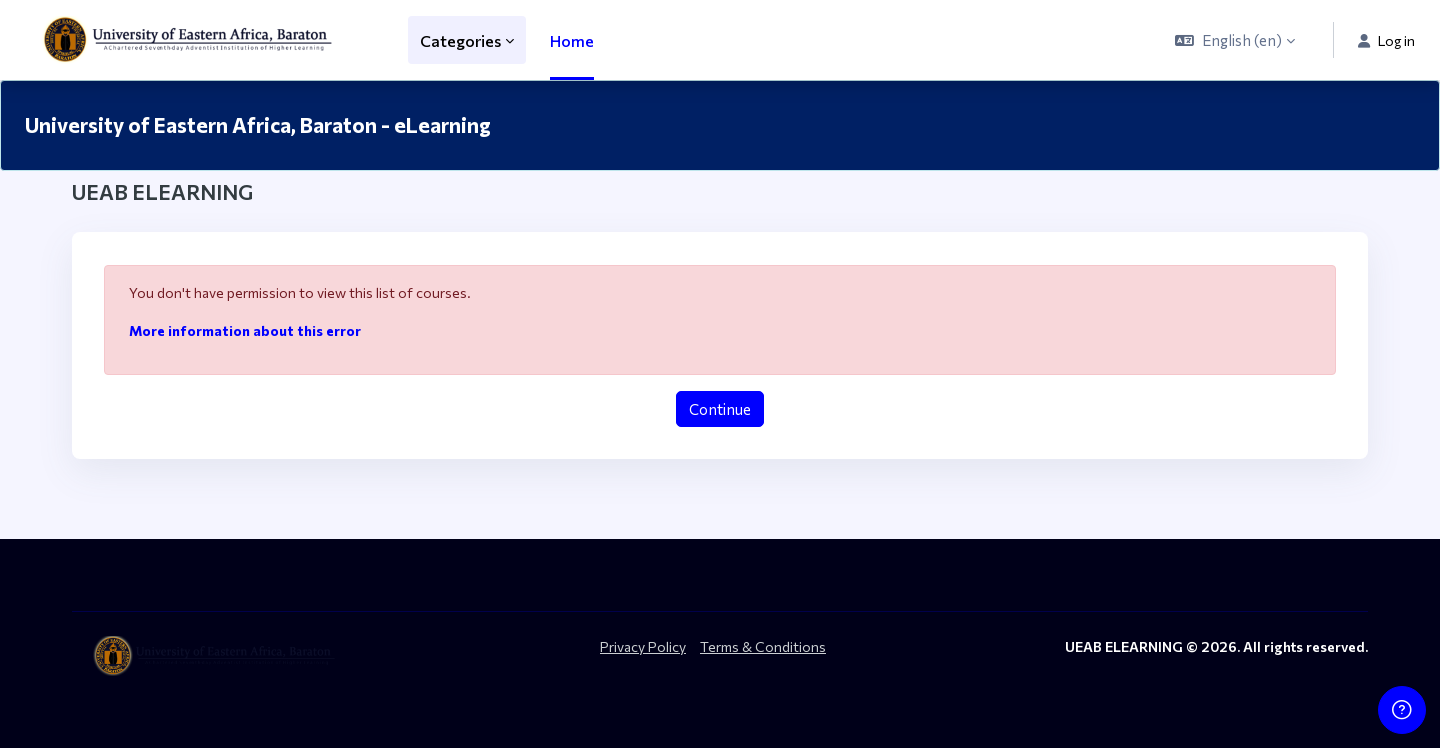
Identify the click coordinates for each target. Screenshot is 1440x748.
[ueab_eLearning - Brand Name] (192, 40)
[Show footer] (1402, 710)
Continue (720, 409)
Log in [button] (1386, 40)
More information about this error (245, 330)
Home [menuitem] (572, 40)
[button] (1235, 40)
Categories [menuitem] (460, 40)
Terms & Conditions (763, 646)
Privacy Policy (643, 646)
